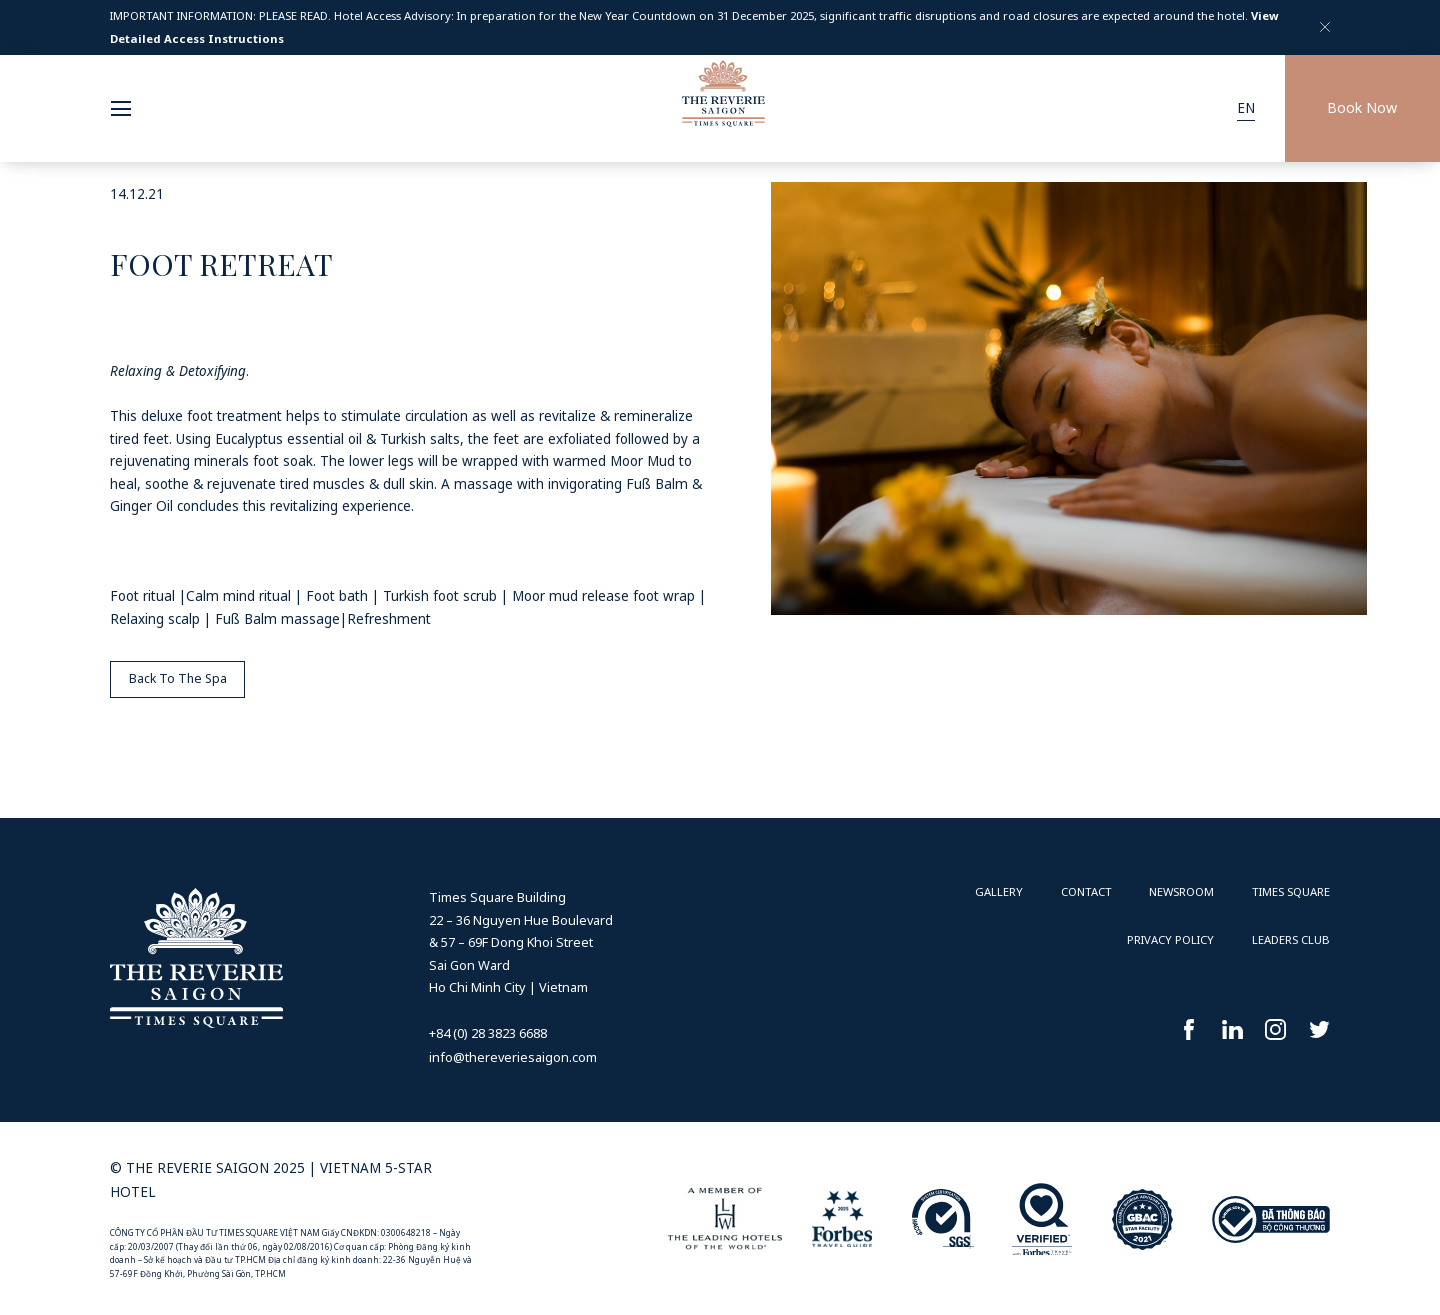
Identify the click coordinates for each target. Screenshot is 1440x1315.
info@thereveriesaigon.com (513, 1061)
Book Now (1362, 107)
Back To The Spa (180, 681)
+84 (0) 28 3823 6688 (488, 1037)
